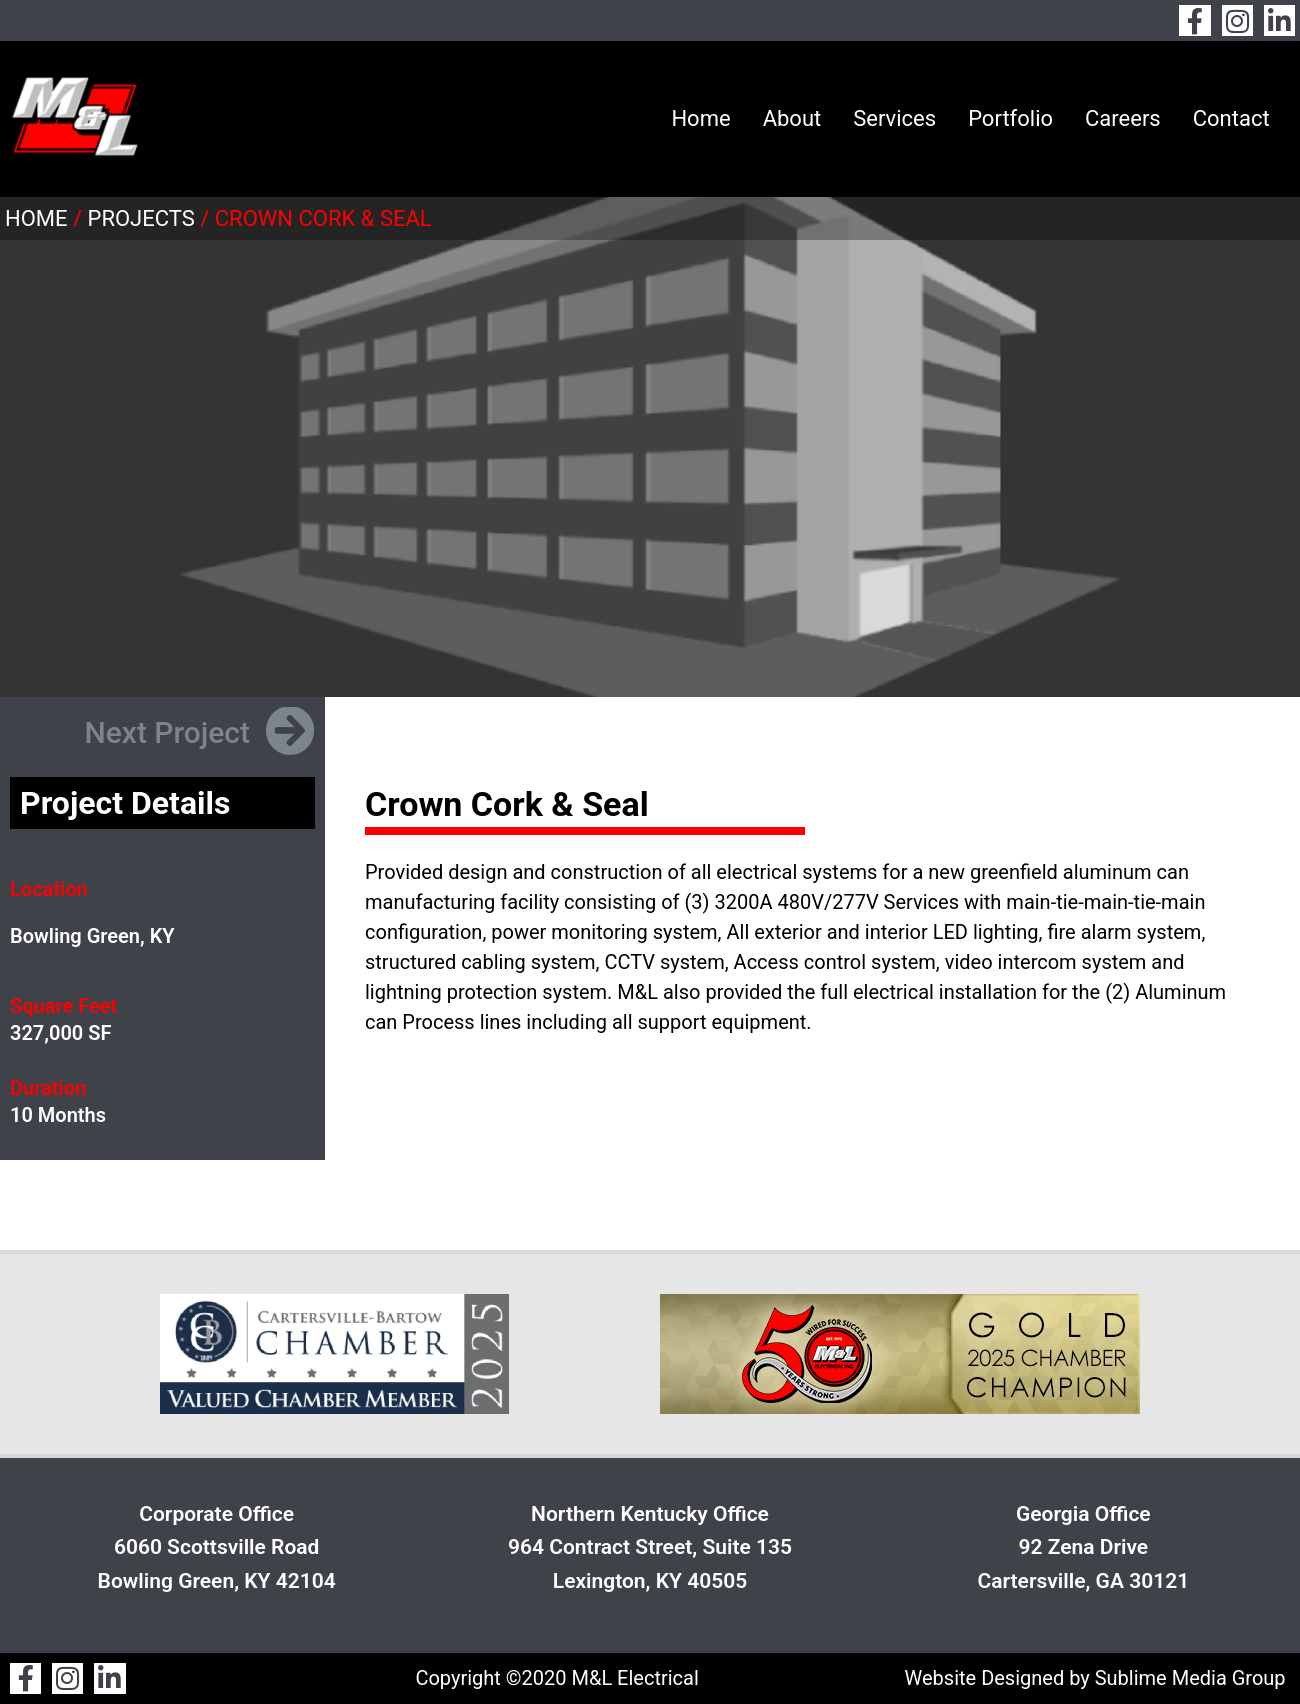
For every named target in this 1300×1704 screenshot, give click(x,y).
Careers (1123, 118)
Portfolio (1010, 118)
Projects (141, 218)
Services (894, 118)
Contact (1231, 118)
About (792, 118)
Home (700, 118)
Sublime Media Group (1190, 1678)
